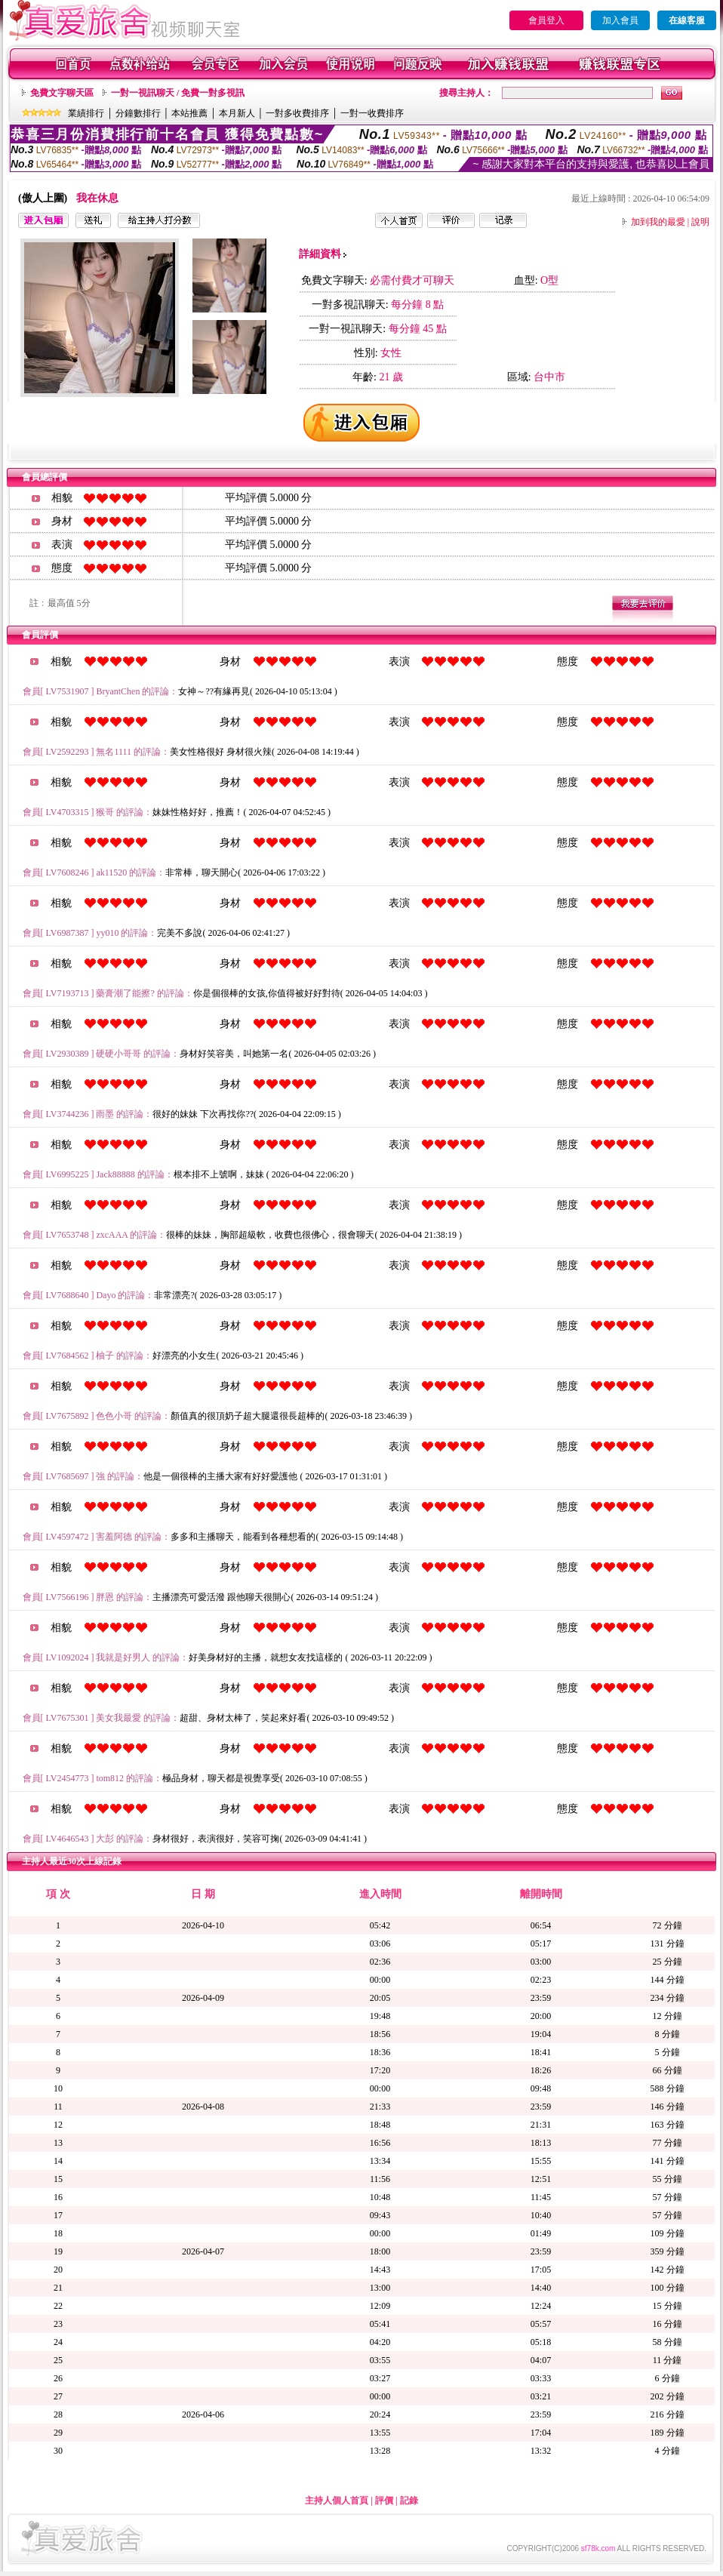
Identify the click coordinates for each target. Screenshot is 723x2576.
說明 (700, 222)
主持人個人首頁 (336, 2500)
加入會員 (620, 20)
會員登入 (546, 20)
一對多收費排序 (297, 113)
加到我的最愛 (658, 222)
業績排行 (86, 113)
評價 (384, 2500)
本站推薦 (189, 113)
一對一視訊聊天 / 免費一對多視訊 (178, 93)
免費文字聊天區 (62, 93)
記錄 (409, 2500)
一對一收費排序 (372, 113)
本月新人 (237, 113)
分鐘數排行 (138, 113)
